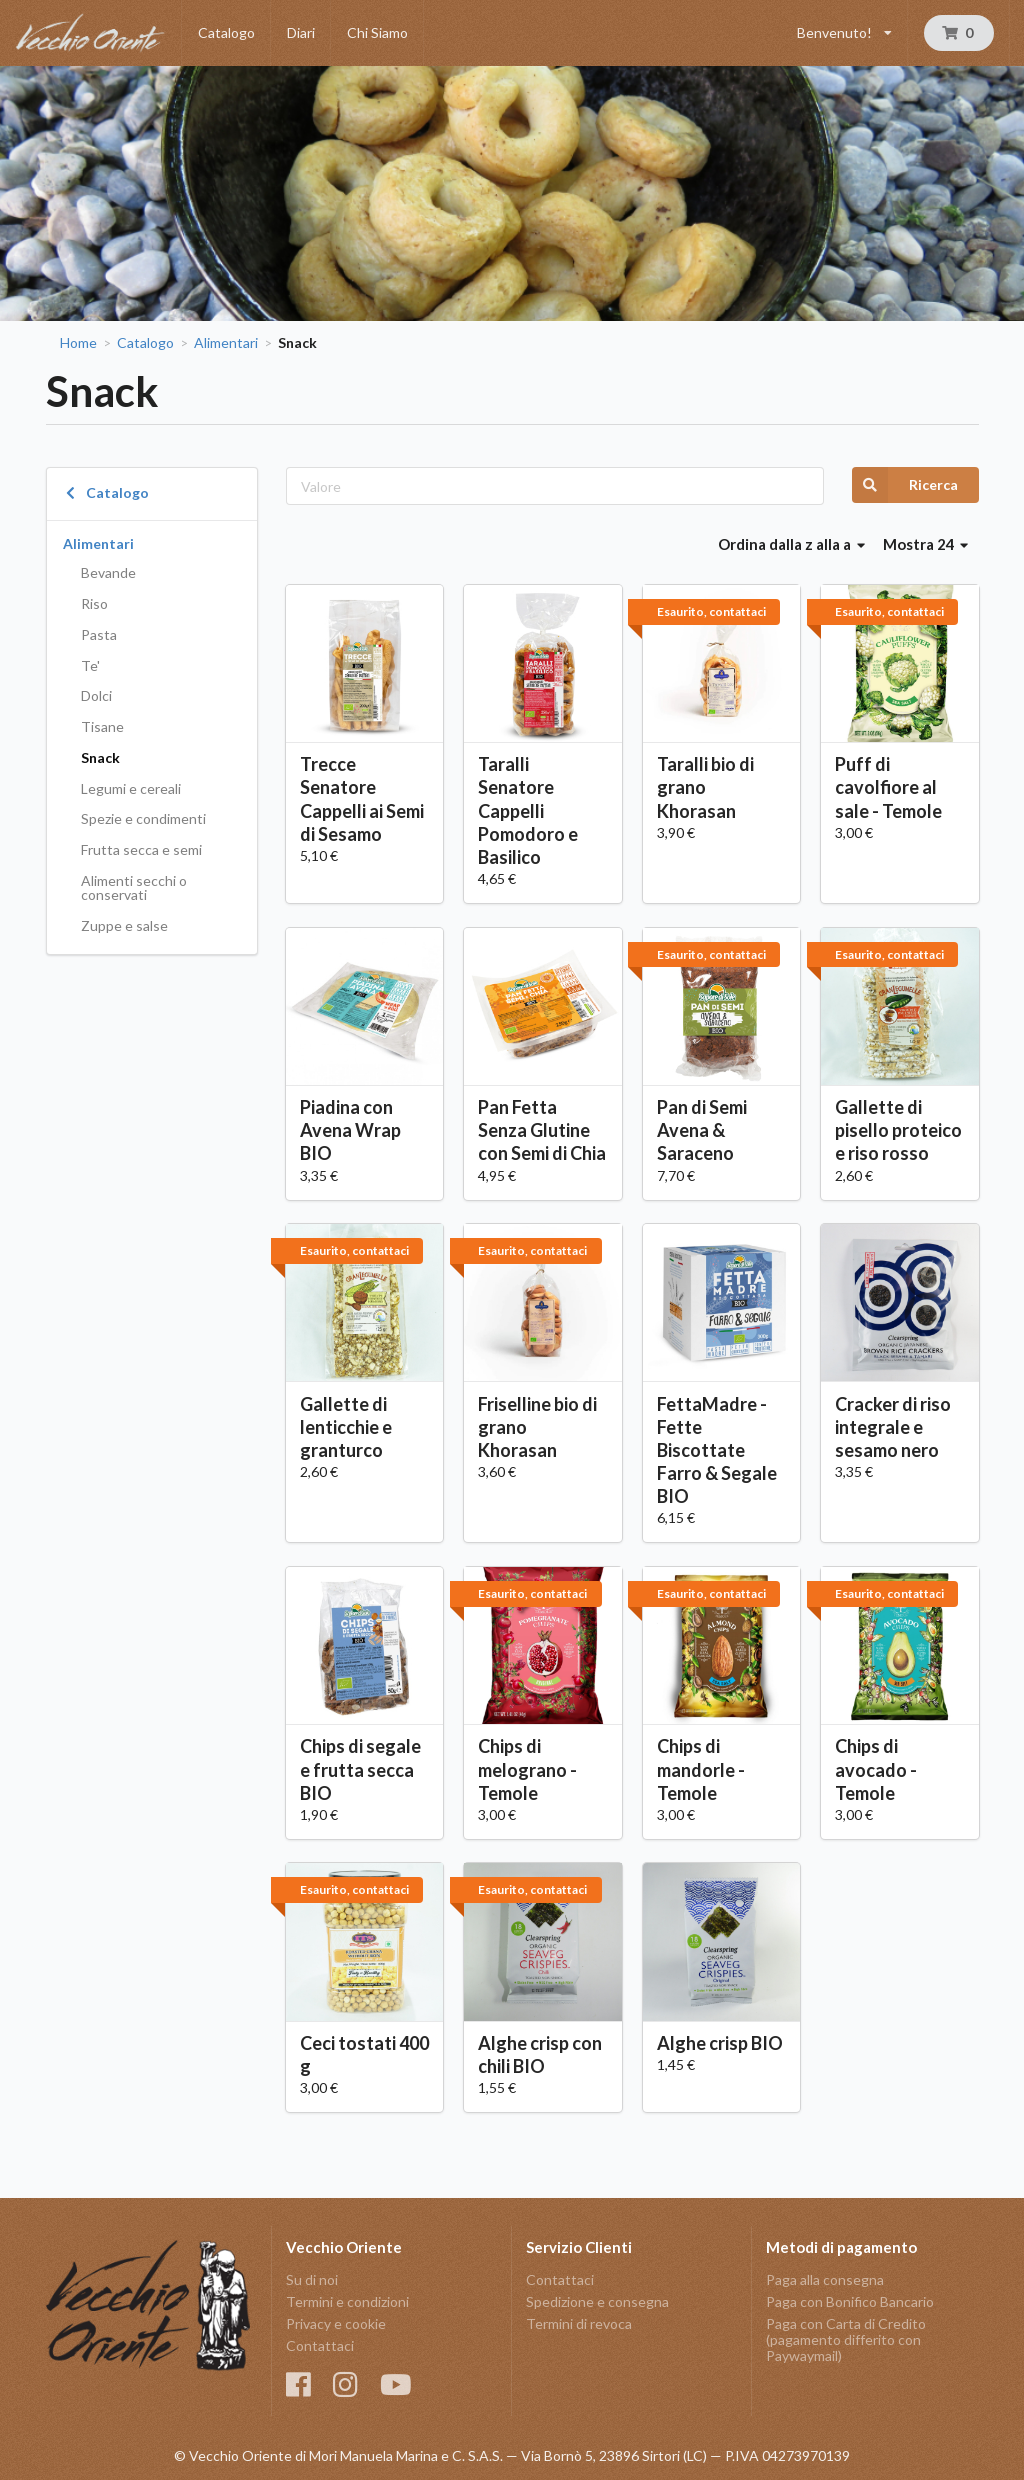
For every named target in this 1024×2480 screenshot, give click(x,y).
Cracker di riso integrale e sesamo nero (893, 1427)
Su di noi (312, 2280)
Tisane (102, 726)
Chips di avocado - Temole (876, 1769)
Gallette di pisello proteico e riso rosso (898, 1130)
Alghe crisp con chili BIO (540, 2054)
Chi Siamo (377, 32)
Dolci (96, 695)
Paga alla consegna (825, 2280)
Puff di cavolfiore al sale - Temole (888, 787)
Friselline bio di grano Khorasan (537, 1427)
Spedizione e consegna (597, 2301)
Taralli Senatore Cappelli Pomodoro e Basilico (528, 810)
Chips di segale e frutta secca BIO (360, 1769)
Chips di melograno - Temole (527, 1769)
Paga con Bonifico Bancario (850, 2301)
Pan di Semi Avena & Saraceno (702, 1130)
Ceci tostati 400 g (364, 2054)
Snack (100, 757)
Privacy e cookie (336, 2323)
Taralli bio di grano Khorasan (705, 787)
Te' (90, 665)
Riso (94, 603)
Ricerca (905, 485)
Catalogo (226, 32)
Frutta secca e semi (141, 849)
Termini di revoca (579, 2323)
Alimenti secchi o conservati (134, 887)
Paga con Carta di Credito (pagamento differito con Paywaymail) (846, 2339)
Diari (301, 32)
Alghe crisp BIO (720, 2043)
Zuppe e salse (124, 925)
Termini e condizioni (347, 2301)
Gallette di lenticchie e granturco (346, 1427)
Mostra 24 (926, 544)
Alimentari (226, 343)
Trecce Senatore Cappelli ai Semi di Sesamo (362, 798)
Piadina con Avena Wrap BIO (350, 1130)
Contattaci (320, 2345)
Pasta (99, 634)
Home (78, 343)
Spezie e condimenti (143, 818)
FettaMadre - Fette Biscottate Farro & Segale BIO (717, 1450)
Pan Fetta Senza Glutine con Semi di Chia (542, 1130)
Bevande (108, 572)
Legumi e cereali (131, 788)
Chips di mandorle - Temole (701, 1769)
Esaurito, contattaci (711, 611)
